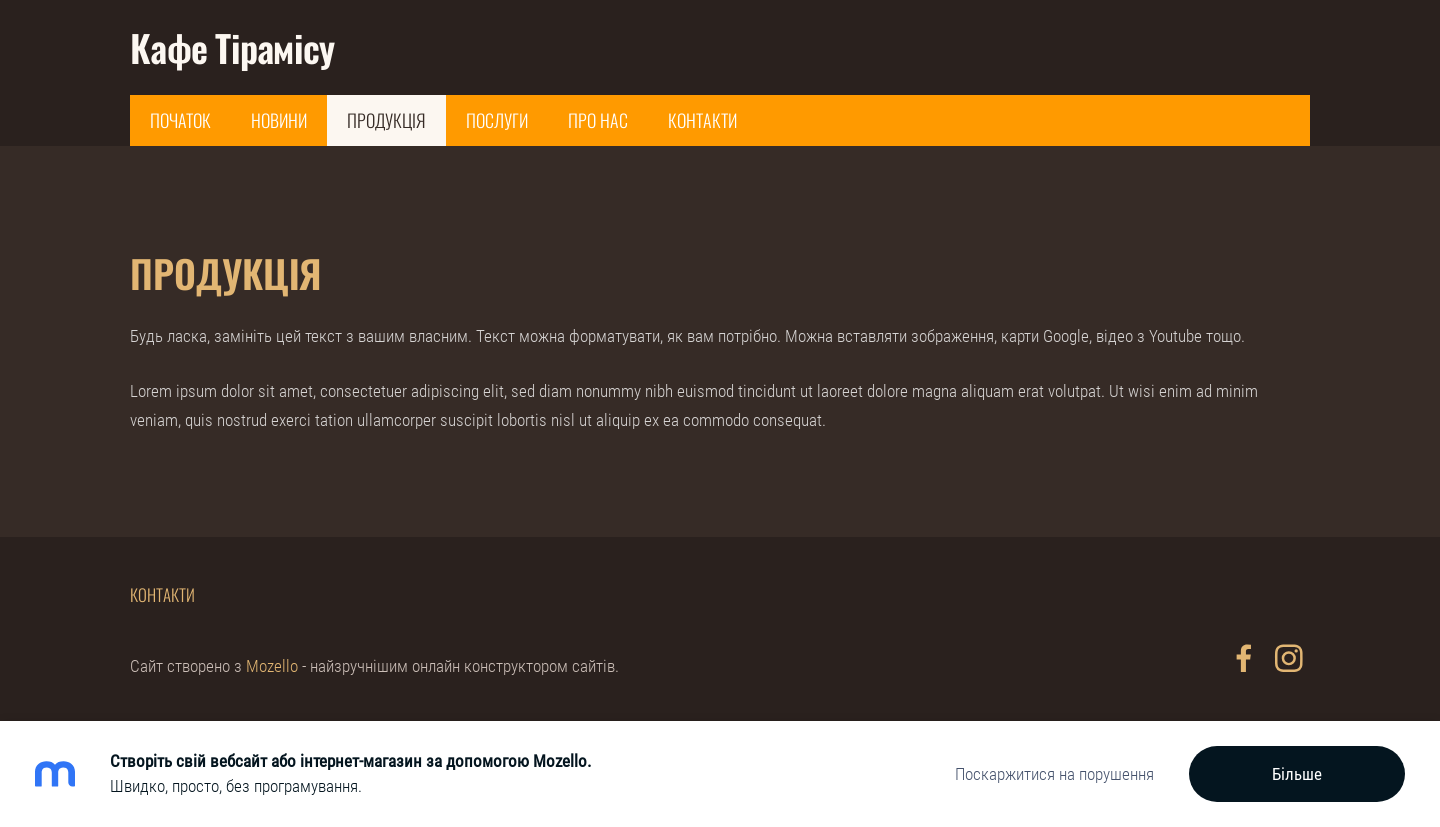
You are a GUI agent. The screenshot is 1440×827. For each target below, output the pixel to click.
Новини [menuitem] (279, 120)
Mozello (272, 666)
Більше (1297, 774)
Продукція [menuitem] (386, 120)
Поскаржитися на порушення (1054, 774)
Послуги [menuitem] (497, 120)
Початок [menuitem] (180, 120)
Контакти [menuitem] (702, 120)
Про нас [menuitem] (598, 120)
